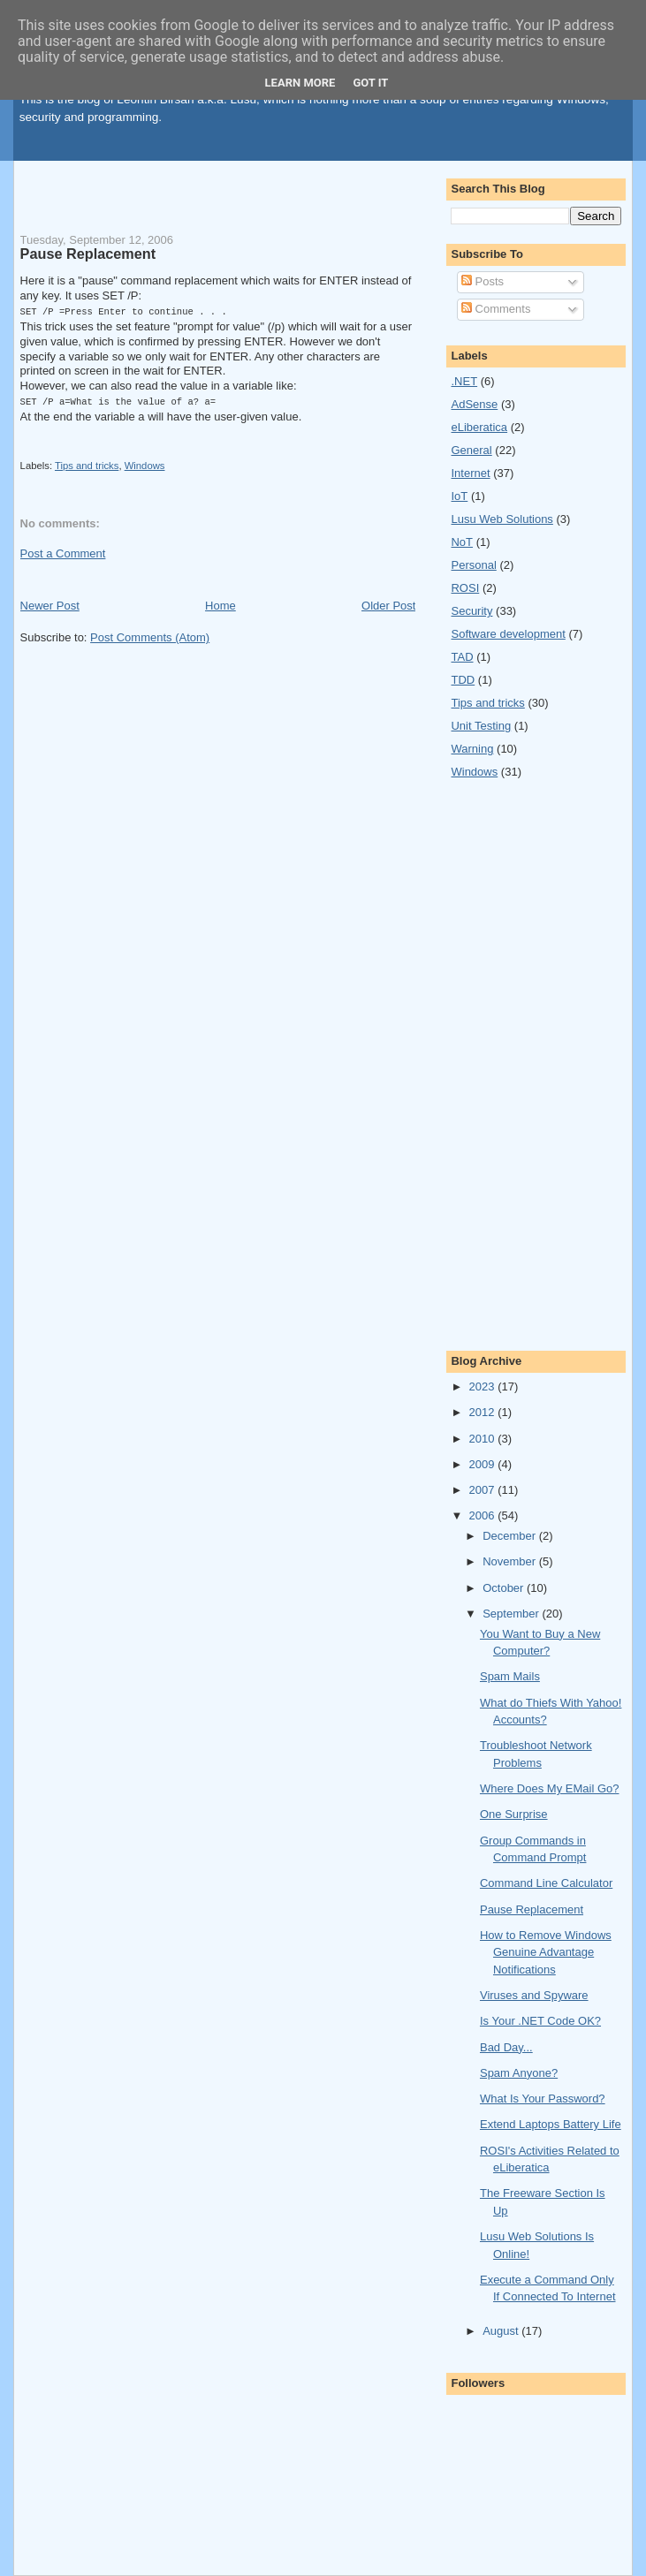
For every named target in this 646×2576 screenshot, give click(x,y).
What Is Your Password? (542, 2098)
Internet (470, 473)
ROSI (465, 588)
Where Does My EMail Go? (549, 1788)
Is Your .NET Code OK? (540, 2020)
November (511, 1561)
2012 (483, 1412)
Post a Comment (63, 551)
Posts (482, 281)
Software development (508, 633)
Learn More (300, 82)
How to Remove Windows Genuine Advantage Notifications (546, 1952)
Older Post (388, 603)
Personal (473, 565)
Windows (145, 463)
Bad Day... (506, 2047)
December (511, 1535)
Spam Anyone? (519, 2073)
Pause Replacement (88, 253)
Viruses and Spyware (534, 1995)
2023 (483, 1386)
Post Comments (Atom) (149, 635)
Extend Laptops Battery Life (550, 2124)
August (502, 2330)
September (512, 1613)
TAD (462, 656)
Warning (472, 748)
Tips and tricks (86, 463)
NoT (462, 542)
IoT (459, 496)
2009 (483, 1464)
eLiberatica (479, 427)
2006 (483, 1515)
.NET (464, 381)
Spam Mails (510, 1676)
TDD (463, 679)
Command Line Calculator (546, 1883)
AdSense (474, 404)
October (505, 1588)
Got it (370, 82)
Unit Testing (481, 725)
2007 (483, 1489)
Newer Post (50, 603)
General (471, 450)
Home (220, 603)
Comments (495, 308)
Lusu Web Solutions (501, 519)
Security (471, 610)
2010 (483, 1438)
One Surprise (514, 1814)
